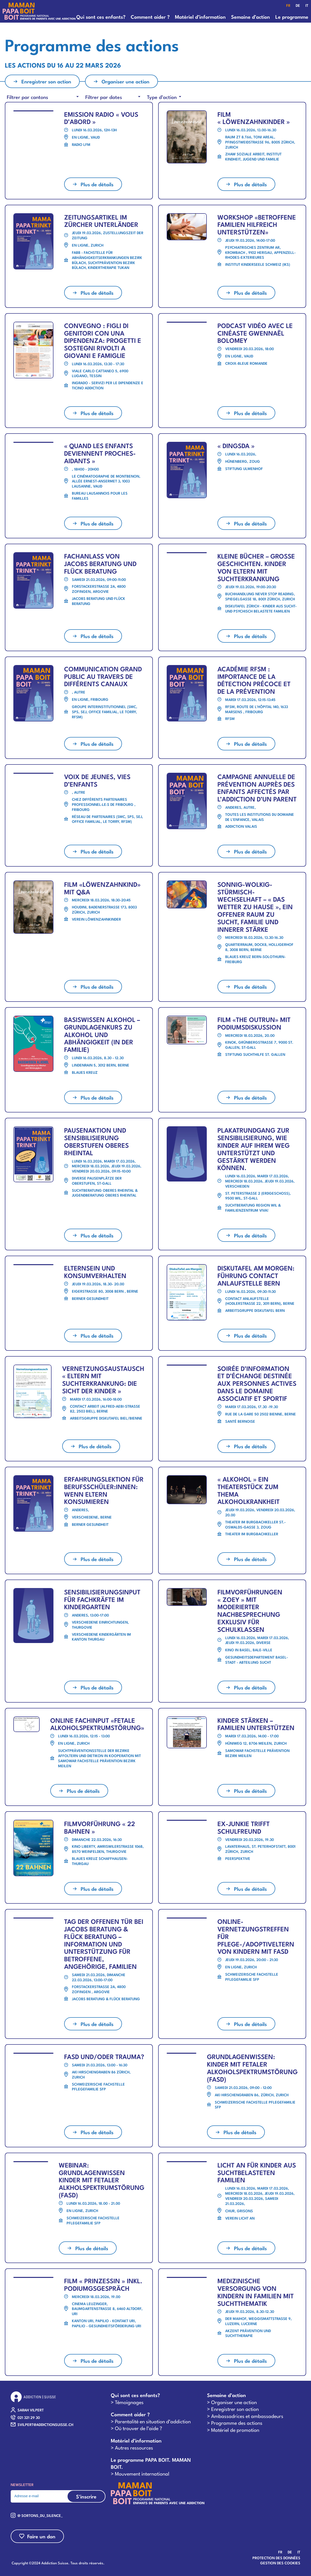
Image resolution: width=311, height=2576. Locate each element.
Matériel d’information (200, 16)
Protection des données (276, 2557)
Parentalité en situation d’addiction (153, 2421)
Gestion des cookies (280, 2562)
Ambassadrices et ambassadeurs (247, 2415)
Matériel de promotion (235, 2429)
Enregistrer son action (46, 81)
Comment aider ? (150, 16)
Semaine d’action (250, 16)
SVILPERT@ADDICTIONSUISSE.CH (45, 2424)
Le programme (291, 16)
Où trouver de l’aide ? (138, 2428)
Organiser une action (125, 81)
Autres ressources (134, 2447)
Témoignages (129, 2401)
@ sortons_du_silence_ (40, 2515)
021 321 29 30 (28, 2417)
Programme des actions (236, 2422)
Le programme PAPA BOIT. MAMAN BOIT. (151, 2463)
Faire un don (41, 2536)
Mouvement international (142, 2473)
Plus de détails (97, 184)
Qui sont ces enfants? (100, 16)
